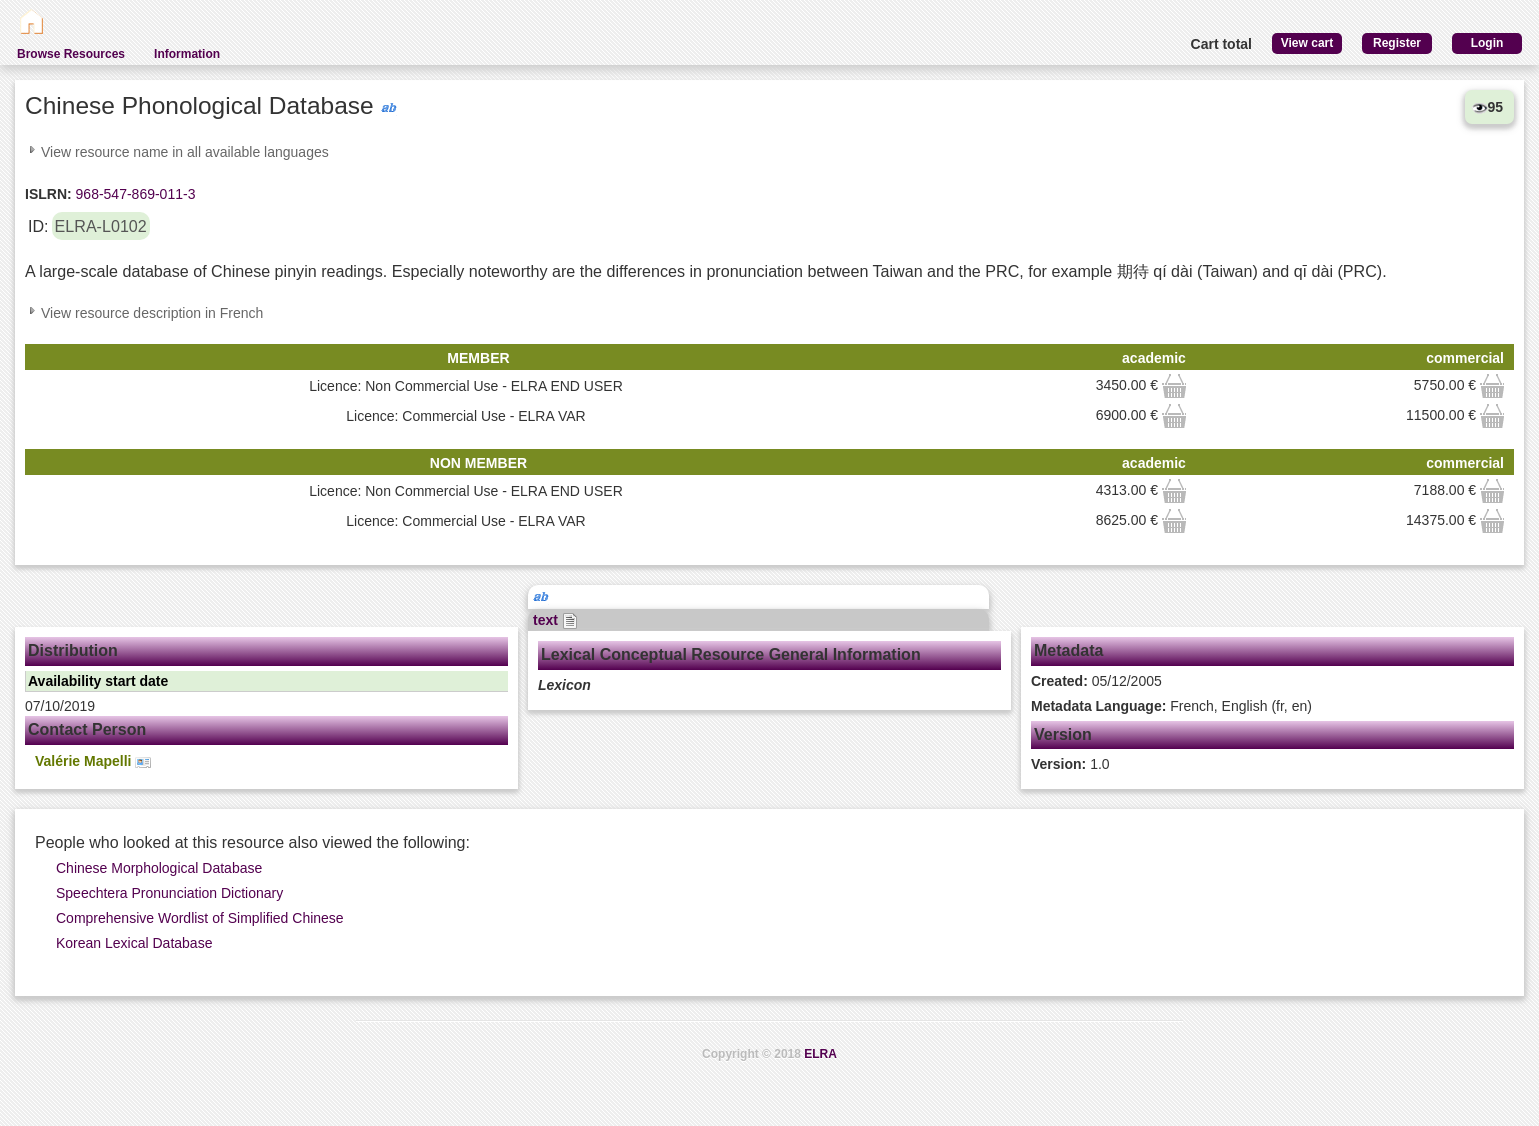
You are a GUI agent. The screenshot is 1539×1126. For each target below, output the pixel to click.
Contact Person (87, 729)
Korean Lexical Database (134, 943)
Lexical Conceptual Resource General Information (731, 654)
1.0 (1070, 764)
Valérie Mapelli (93, 761)
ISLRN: (48, 194)
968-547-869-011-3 (134, 194)
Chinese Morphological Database (159, 868)
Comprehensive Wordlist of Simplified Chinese (200, 918)
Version (1063, 734)
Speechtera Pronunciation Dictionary (169, 893)
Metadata (1068, 650)
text (555, 620)
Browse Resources (71, 54)
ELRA (820, 1054)
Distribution (73, 650)
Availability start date (98, 681)
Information (187, 54)
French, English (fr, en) (1171, 706)
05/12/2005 (1096, 681)
